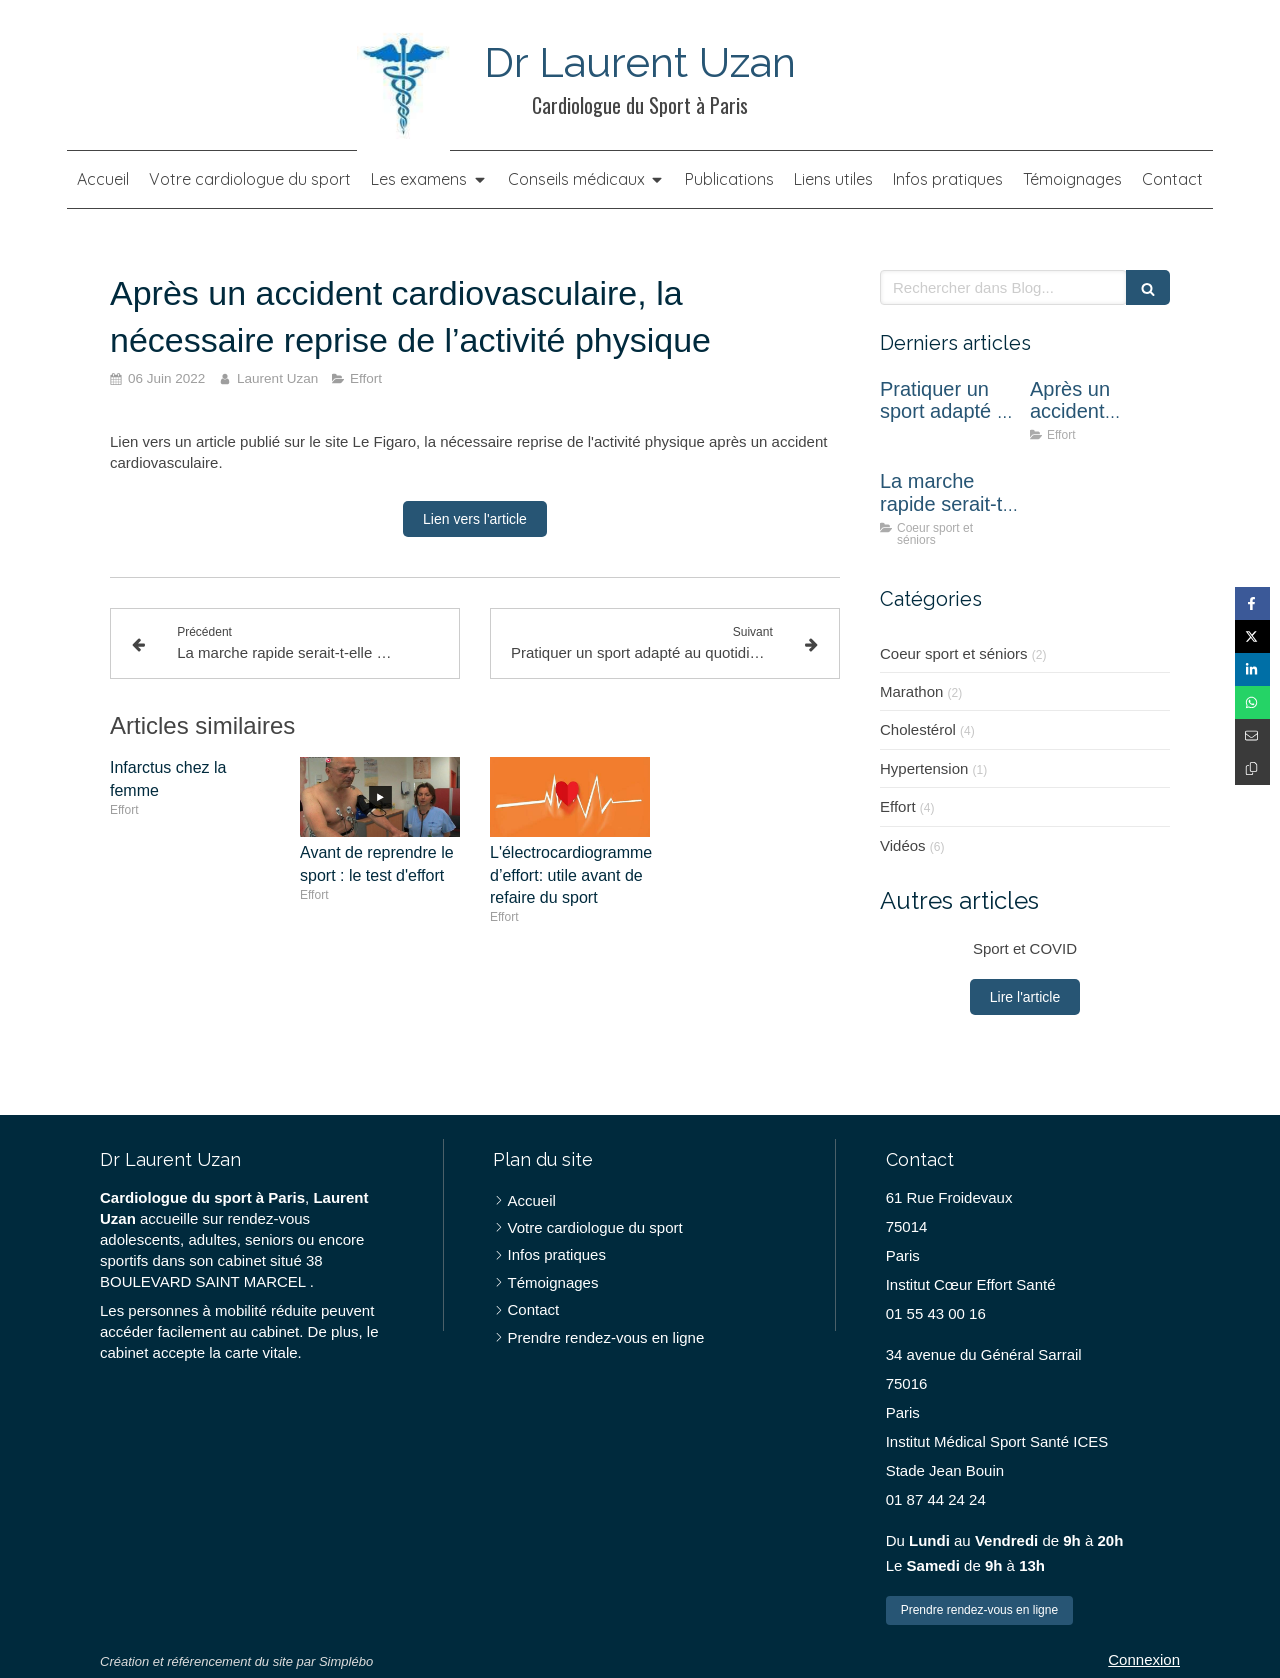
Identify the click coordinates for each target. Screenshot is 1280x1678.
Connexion (1144, 1659)
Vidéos (903, 845)
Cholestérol (918, 729)
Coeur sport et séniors (954, 653)
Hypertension (924, 768)
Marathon (911, 691)
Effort (898, 806)
